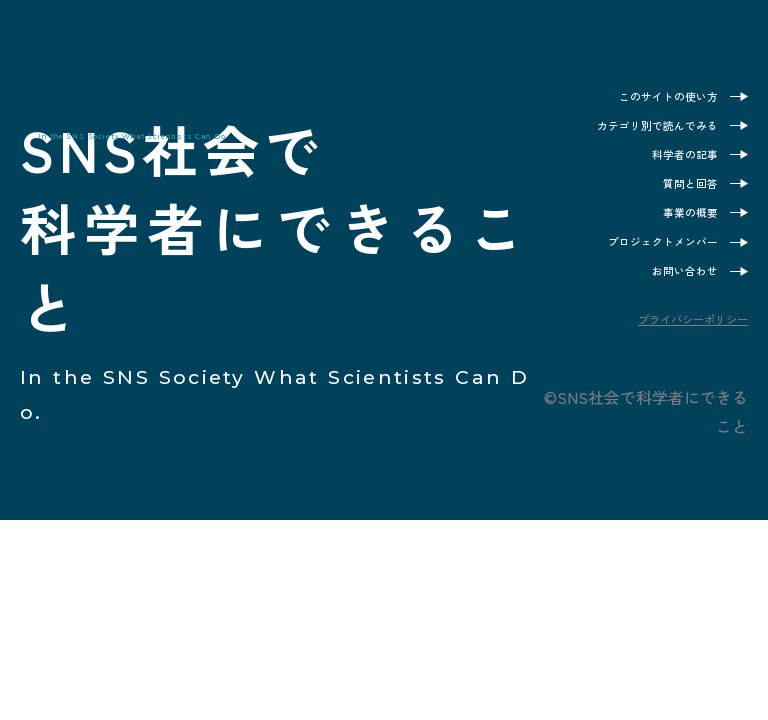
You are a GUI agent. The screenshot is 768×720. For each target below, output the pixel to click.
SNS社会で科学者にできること (157, 79)
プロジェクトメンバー (643, 261)
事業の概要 (680, 228)
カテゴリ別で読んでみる (635, 129)
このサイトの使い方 (650, 96)
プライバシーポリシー (668, 348)
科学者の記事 (673, 162)
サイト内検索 (655, 68)
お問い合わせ (673, 294)
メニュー (516, 68)
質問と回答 (680, 195)
